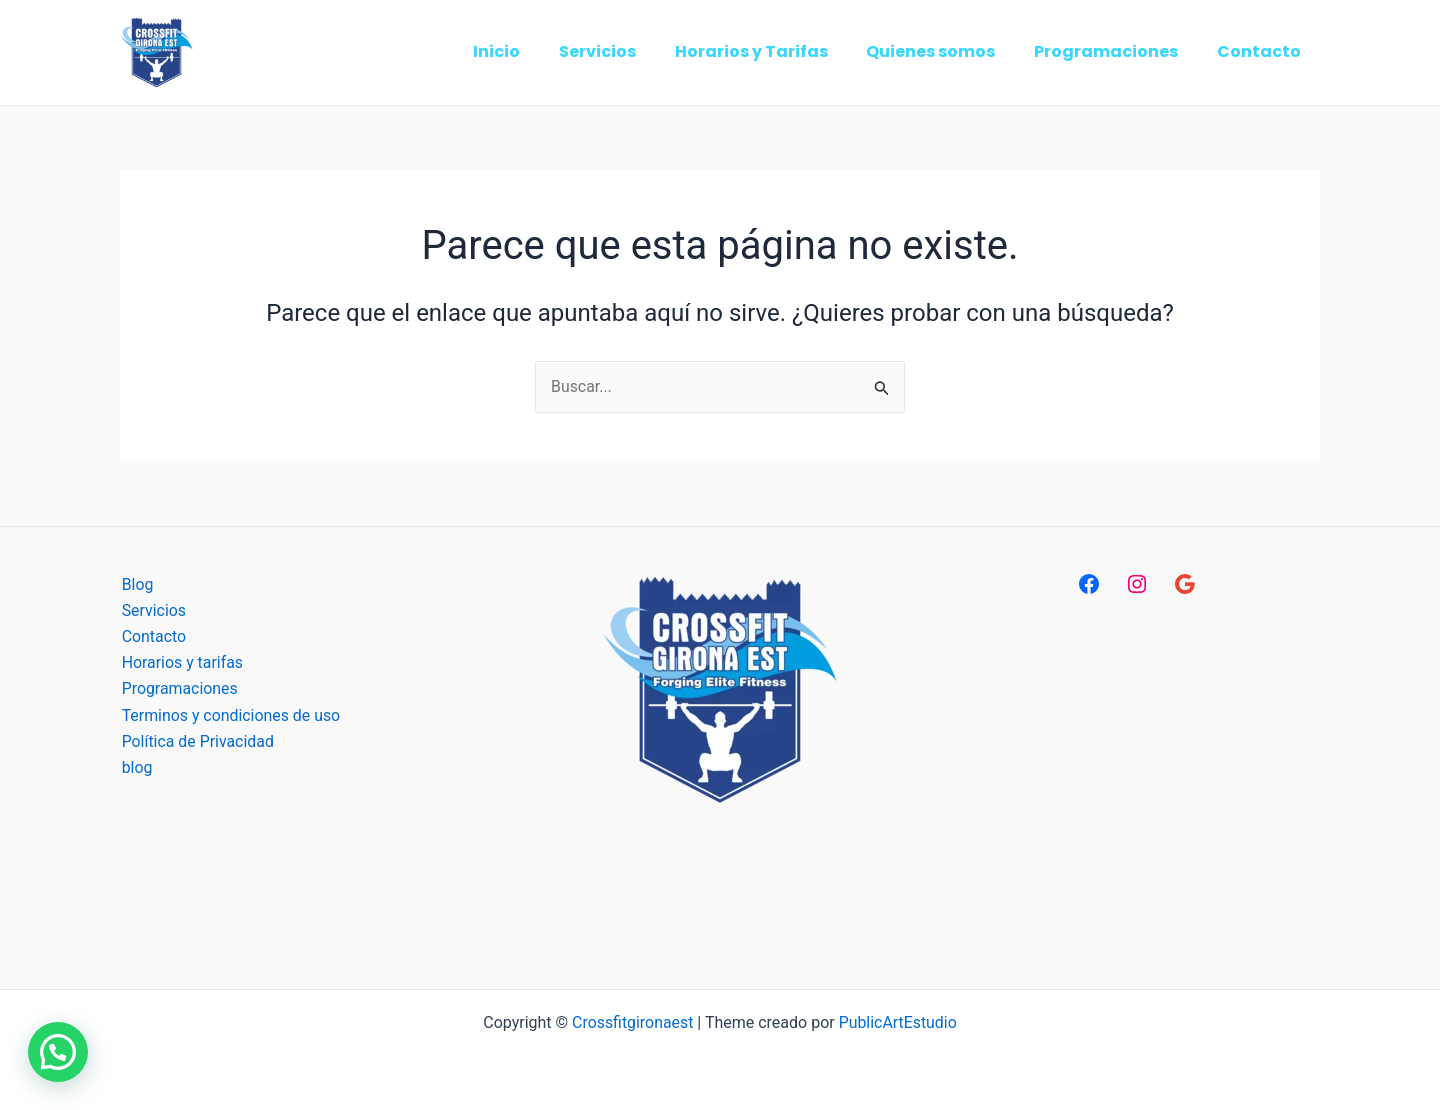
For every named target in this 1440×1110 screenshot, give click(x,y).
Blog (136, 584)
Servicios (152, 610)
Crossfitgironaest (632, 1022)
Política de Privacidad (196, 742)
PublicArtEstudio (898, 1022)
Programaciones (178, 689)
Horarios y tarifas (181, 663)
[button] (58, 1052)
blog (135, 768)
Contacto (152, 636)
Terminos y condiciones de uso (230, 716)
